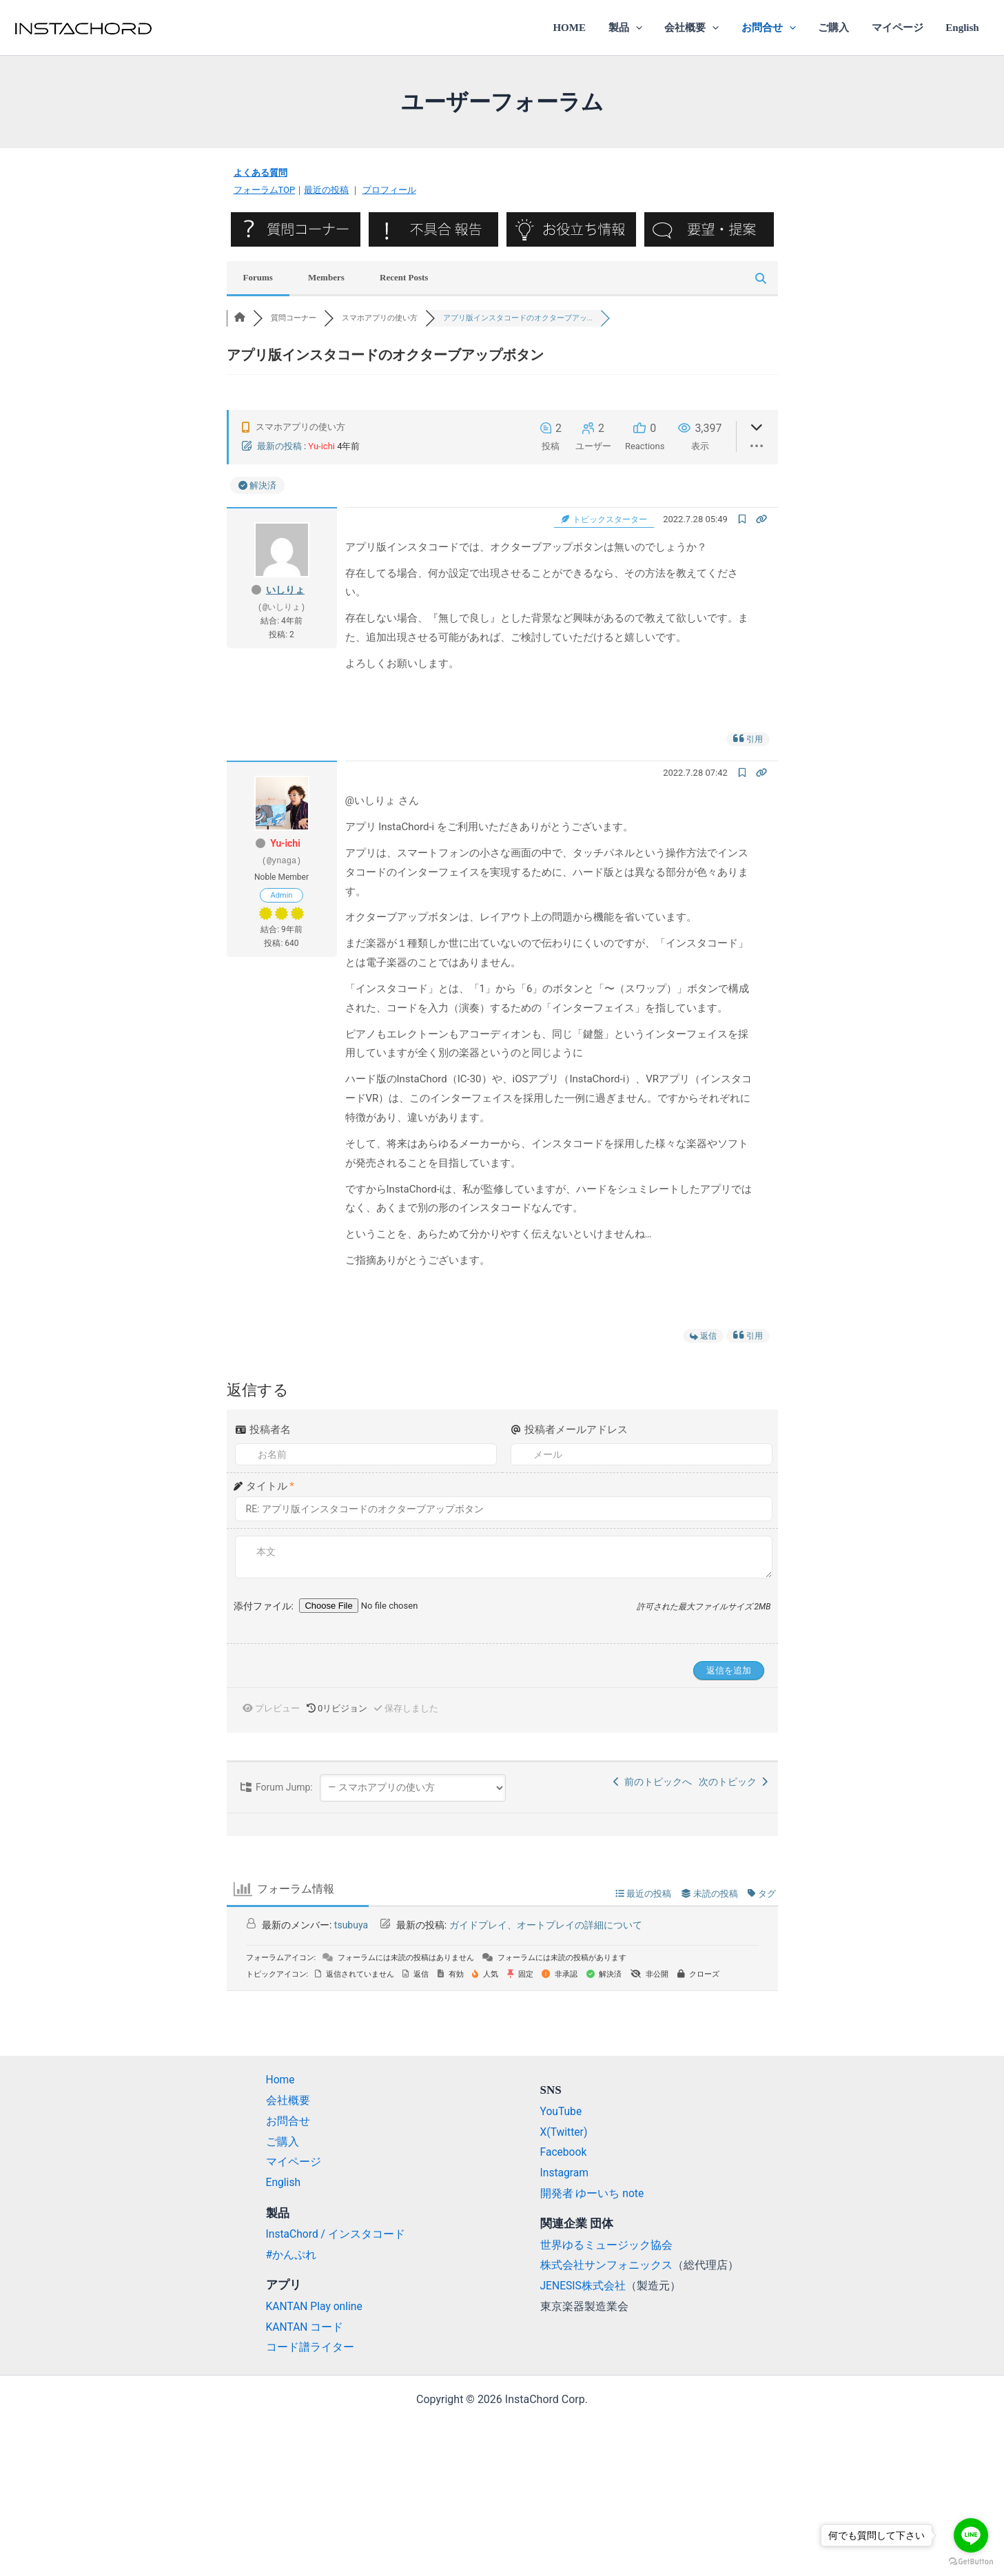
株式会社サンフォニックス (606, 2264)
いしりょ (285, 589)
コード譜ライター (310, 2346)
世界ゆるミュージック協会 (606, 2244)
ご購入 (837, 27)
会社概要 (699, 27)
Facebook (564, 2151)
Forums (258, 276)
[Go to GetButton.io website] (971, 2561)
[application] (644, 27)
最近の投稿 (326, 190)
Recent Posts (404, 276)
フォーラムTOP (265, 190)
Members (326, 276)
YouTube (561, 2110)
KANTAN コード (305, 2326)
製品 (634, 27)
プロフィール (389, 190)
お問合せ (774, 27)
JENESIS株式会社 (583, 2285)
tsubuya (351, 1924)
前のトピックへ (652, 1780)
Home (281, 2079)
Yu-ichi (321, 446)
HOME (580, 27)
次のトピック (733, 1780)
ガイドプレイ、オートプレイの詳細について (545, 1924)
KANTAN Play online (315, 2305)
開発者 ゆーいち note (592, 2192)
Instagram (565, 2171)
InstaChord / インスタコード (336, 2233)
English (963, 27)
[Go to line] (971, 2535)
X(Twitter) (564, 2131)
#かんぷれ (291, 2253)
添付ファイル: (265, 1605)
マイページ (899, 27)
